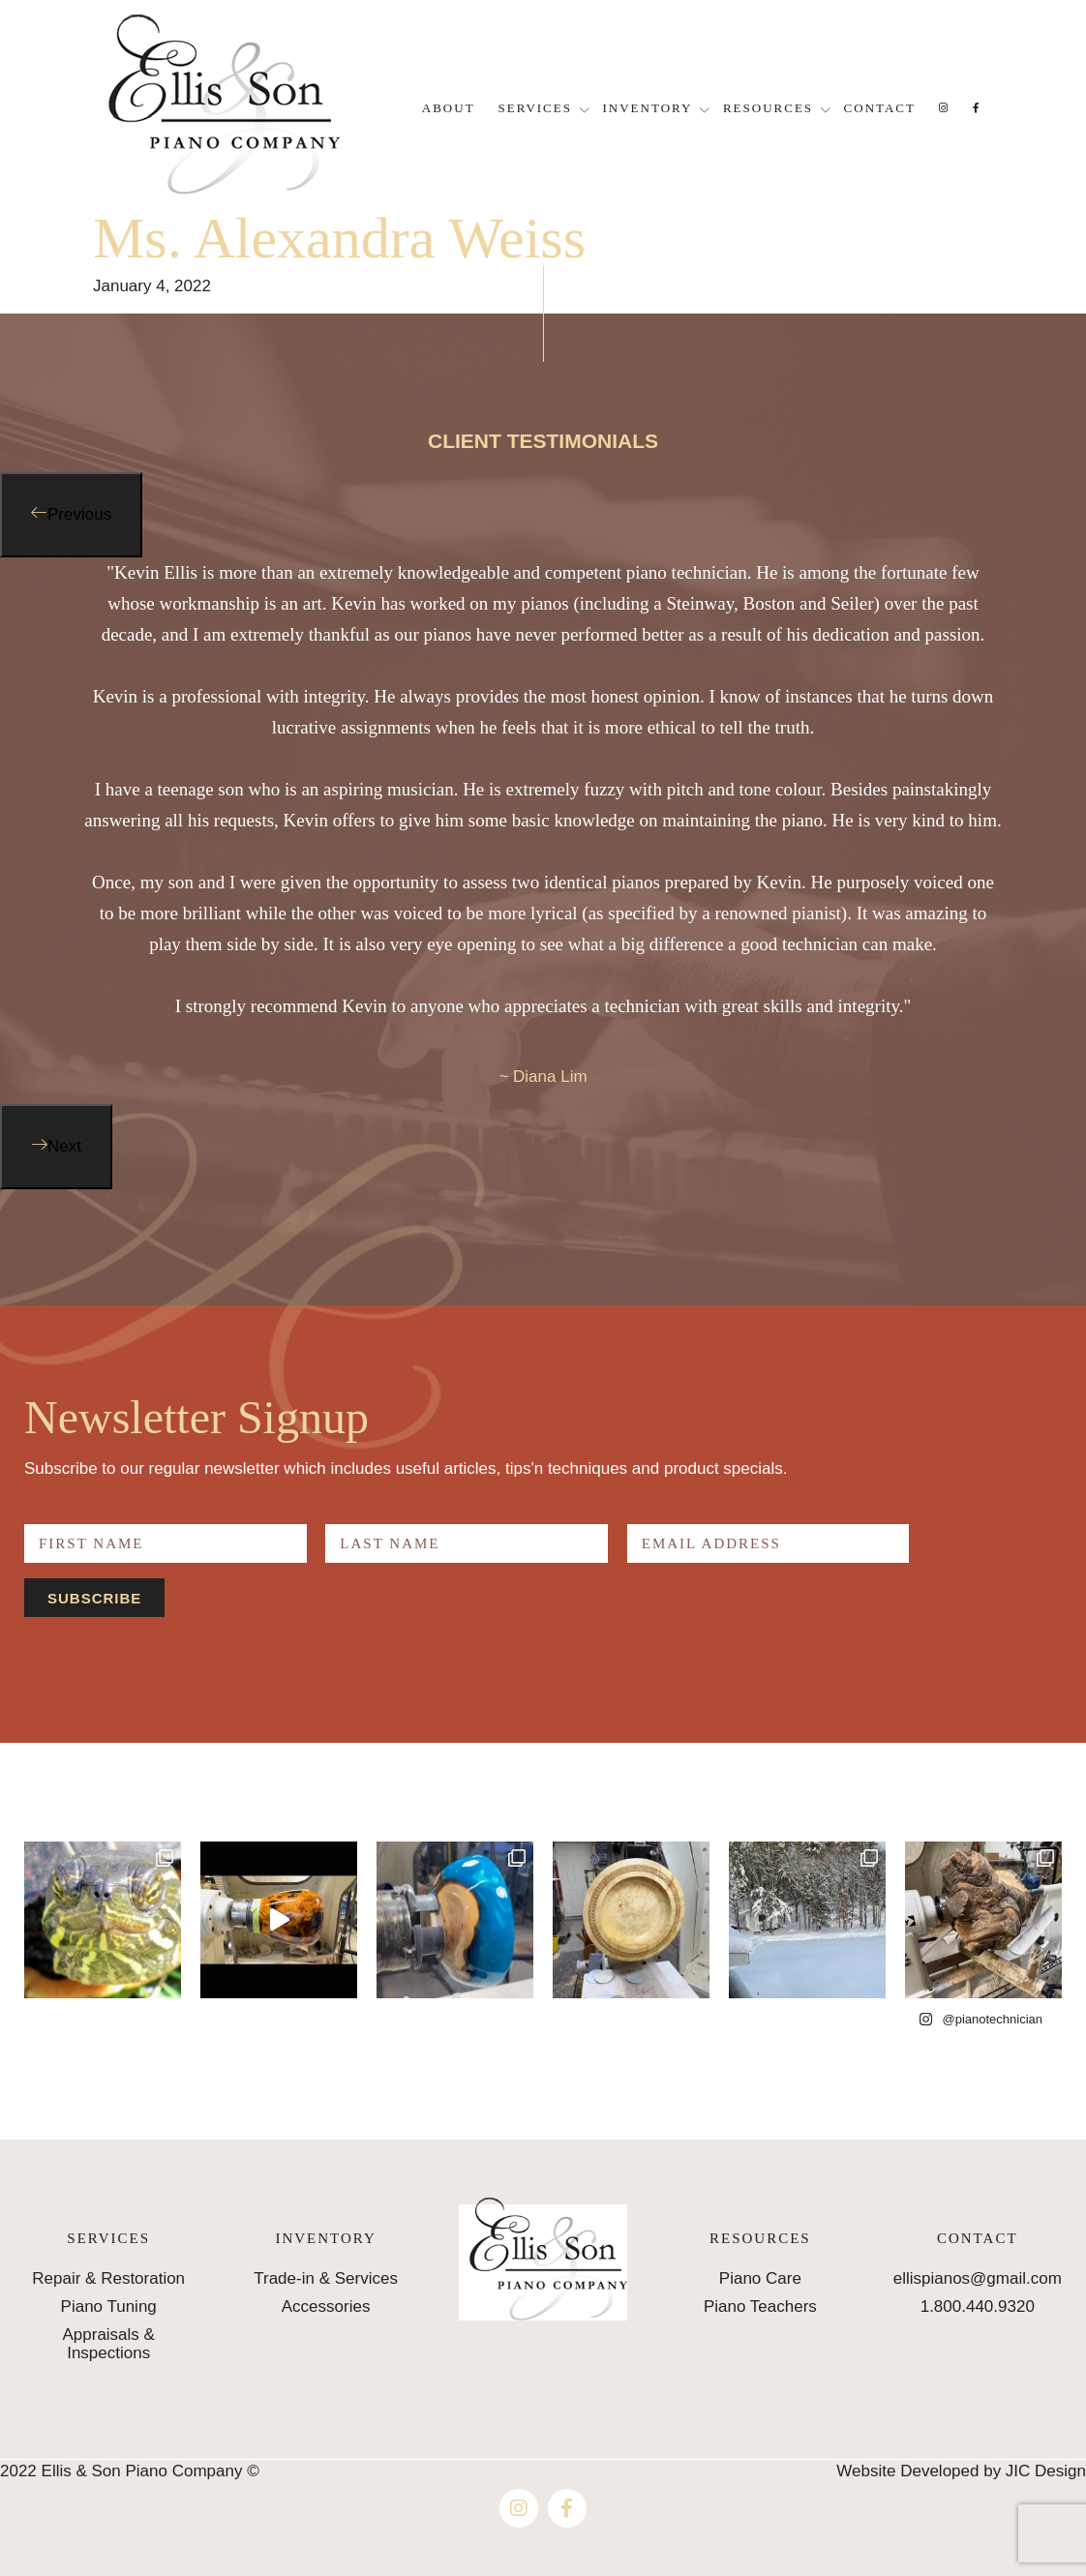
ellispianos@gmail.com (977, 2278)
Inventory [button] (648, 108)
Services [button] (535, 108)
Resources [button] (768, 108)
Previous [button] (79, 514)
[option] (543, 830)
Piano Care (760, 2278)
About (448, 108)
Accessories (326, 2306)
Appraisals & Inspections (108, 2343)
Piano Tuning (109, 2306)
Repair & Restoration (108, 2278)
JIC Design (1046, 2471)
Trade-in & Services (326, 2278)
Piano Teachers (760, 2306)
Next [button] (64, 1146)
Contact (880, 108)
